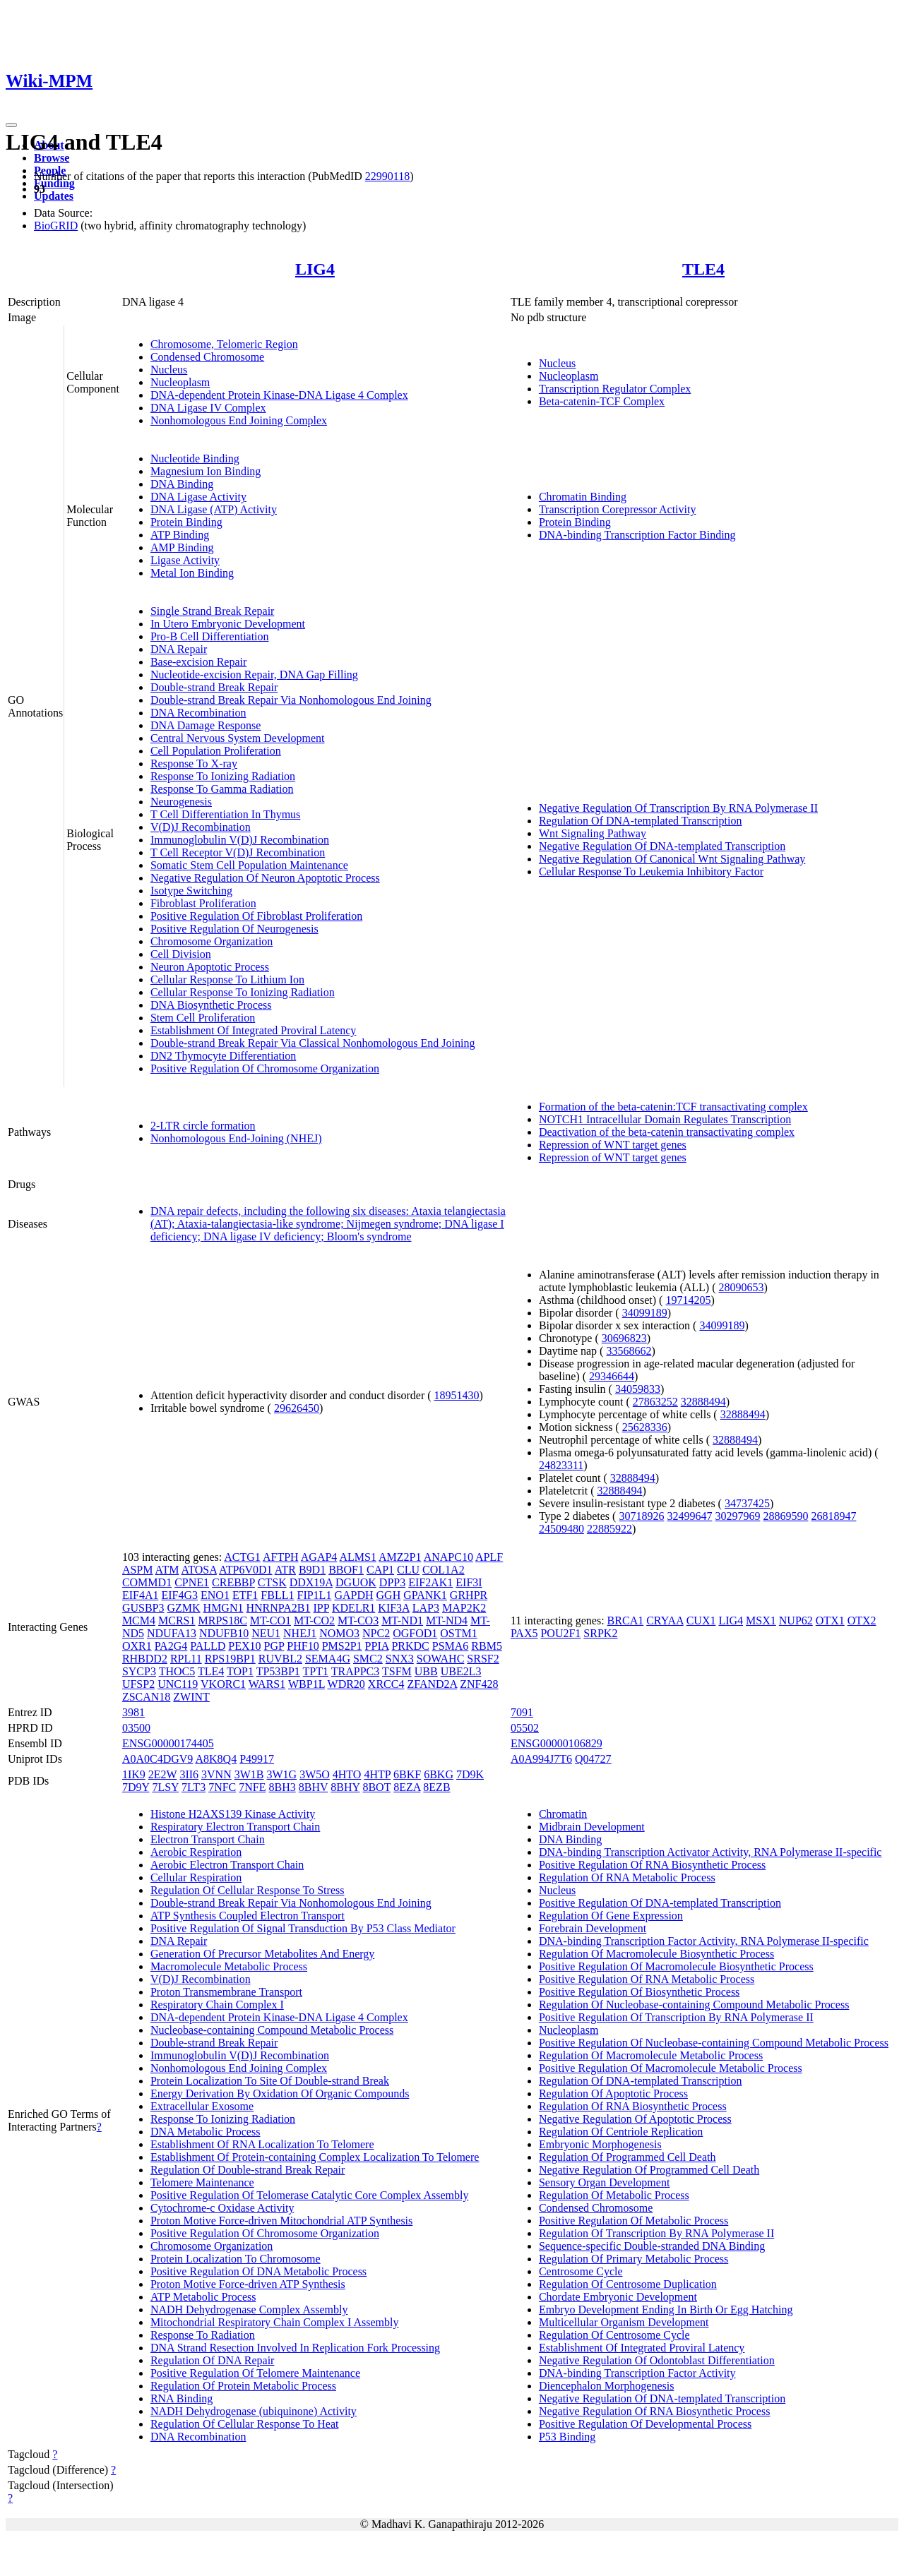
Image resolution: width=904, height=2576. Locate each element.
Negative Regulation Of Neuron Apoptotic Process (265, 878)
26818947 (833, 1516)
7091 (522, 1712)
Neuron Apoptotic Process (209, 967)
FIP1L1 (314, 1595)
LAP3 (425, 1608)
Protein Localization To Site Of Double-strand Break (269, 2081)
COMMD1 (147, 1582)
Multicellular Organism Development (624, 2322)
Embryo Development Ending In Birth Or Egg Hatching (665, 2310)
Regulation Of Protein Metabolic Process (243, 2386)
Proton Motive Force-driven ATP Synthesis (247, 2284)
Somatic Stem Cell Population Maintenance (249, 865)
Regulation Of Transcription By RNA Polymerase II (656, 2233)
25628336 (644, 1427)
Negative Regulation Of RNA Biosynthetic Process (655, 2411)
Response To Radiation (202, 2335)
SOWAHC (441, 1659)
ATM (167, 1570)
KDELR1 (353, 1608)
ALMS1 (357, 1557)
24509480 (561, 1529)
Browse (51, 158)
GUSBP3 (143, 1608)
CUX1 (701, 1621)
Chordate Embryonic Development (618, 2297)
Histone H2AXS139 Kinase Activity (232, 1814)
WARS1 (267, 1684)
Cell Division (180, 954)
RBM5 (486, 1646)
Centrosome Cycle (581, 2271)
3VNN (216, 1774)
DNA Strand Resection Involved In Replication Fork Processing (295, 2348)
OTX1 (830, 1621)
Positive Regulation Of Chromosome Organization (264, 1068)
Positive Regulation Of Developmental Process (645, 2424)
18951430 (457, 1395)
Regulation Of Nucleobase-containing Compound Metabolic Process (694, 2005)
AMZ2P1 (400, 1557)
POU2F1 (560, 1633)
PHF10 (303, 1646)
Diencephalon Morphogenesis (606, 2386)
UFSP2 (138, 1684)
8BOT (376, 1787)
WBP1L (306, 1684)
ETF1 (245, 1595)
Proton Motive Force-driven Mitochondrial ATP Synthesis (281, 2221)
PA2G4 (171, 1646)
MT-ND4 (447, 1621)
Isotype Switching (191, 891)
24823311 (561, 1465)
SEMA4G (327, 1659)
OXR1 (137, 1646)
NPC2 (376, 1633)
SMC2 (368, 1659)
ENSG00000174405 (168, 1743)
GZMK (183, 1608)
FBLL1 (277, 1595)
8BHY (345, 1787)
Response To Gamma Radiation (222, 789)
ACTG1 (242, 1557)
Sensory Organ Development (604, 2182)
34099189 (644, 1313)
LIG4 (315, 269)
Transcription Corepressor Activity (617, 509)
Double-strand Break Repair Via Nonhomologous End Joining (291, 700)
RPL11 (186, 1659)
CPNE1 (191, 1582)
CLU (408, 1570)
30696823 (624, 1338)
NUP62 (796, 1621)
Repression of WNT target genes (612, 1145)
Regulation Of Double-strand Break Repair (247, 2170)
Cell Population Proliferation (215, 751)
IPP (321, 1608)
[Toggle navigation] (11, 125)
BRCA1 (625, 1621)
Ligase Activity (185, 560)
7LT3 (194, 1787)
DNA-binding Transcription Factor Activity (637, 2373)
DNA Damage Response (205, 725)
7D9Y (136, 1787)
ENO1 (215, 1595)
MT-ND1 (402, 1621)
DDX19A (311, 1582)
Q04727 (593, 1759)
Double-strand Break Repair (214, 687)
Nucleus (168, 370)
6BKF (407, 1774)
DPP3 (392, 1582)
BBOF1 (346, 1570)
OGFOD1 (415, 1633)
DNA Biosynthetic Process (211, 1005)
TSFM (397, 1671)
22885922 (609, 1529)
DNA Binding (181, 484)
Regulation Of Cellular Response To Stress (247, 1890)
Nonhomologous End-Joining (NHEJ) (236, 1138)
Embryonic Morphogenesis (600, 2144)
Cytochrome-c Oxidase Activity (222, 2208)
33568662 (628, 1351)
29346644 (611, 1376)
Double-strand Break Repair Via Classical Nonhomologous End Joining (312, 1043)
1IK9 (133, 1774)
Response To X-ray (193, 763)
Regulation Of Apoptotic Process (613, 2093)
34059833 (637, 1389)
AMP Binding (182, 547)
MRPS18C (222, 1621)
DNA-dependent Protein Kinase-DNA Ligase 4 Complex (279, 395)
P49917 (256, 1759)
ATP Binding (179, 535)
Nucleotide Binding (194, 459)
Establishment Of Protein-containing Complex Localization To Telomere (315, 2157)
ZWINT (191, 1697)
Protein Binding (186, 522)
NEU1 (265, 1633)
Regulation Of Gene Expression (611, 1916)
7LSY (165, 1787)
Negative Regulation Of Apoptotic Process (635, 2119)
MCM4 (138, 1621)
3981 (133, 1712)
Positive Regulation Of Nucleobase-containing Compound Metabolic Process (713, 2043)
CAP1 (380, 1570)
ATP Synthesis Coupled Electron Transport (247, 1916)
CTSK (272, 1582)
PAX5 (524, 1633)
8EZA (406, 1787)
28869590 (785, 1516)
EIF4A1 (140, 1595)
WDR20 (346, 1684)
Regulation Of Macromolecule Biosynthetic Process (656, 1954)
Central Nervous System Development (237, 738)
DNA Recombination (198, 713)
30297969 (737, 1516)
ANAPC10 (448, 1557)
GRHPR (468, 1595)
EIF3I (469, 1582)
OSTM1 (458, 1633)
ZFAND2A (432, 1684)
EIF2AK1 (430, 1582)
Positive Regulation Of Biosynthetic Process (639, 1992)
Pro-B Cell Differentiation (209, 636)
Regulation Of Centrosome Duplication (628, 2284)
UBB (426, 1671)
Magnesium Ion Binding (205, 471)
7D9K (470, 1774)
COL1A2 (443, 1570)
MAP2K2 (464, 1608)
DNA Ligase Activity (198, 497)
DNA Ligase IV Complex (208, 408)
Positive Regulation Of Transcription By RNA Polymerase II (676, 2017)
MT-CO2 (314, 1621)
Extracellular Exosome (202, 2106)
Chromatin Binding (582, 497)
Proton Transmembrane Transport (226, 1992)
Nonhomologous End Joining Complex (238, 420)
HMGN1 (223, 1608)
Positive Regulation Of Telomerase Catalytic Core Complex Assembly (309, 2195)
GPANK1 (425, 1595)
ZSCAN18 (146, 1697)
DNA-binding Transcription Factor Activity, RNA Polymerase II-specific (704, 1941)
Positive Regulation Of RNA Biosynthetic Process (652, 1865)
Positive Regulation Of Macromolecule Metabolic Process (670, 2068)
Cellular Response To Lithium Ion (227, 980)
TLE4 (703, 269)
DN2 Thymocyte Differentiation (223, 1056)
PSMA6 (450, 1646)
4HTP (377, 1774)
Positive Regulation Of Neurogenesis (234, 929)
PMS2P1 (342, 1646)
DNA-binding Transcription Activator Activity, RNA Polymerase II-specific (710, 1852)
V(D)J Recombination (200, 827)
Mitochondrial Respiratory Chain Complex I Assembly (274, 2322)
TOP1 (240, 1671)
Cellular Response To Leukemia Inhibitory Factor (651, 871)
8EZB (436, 1787)
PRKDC (410, 1646)
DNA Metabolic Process (205, 2132)
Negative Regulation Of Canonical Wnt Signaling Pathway (672, 859)
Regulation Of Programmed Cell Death (627, 2157)
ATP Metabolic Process (203, 2297)
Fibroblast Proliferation (203, 903)
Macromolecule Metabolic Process (228, 1966)
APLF (489, 1557)
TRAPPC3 (355, 1671)
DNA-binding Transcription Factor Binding (637, 535)
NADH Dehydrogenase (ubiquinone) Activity (253, 2411)
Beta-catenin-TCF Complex (602, 401)
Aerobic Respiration (196, 1852)
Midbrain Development (592, 1827)
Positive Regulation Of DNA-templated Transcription (660, 1903)
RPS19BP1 (230, 1659)
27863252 (655, 1402)
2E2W (162, 1774)
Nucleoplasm (180, 382)
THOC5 (177, 1671)
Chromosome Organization (211, 941)
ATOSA (199, 1570)
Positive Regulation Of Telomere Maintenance (255, 2373)
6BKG (438, 1774)
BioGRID (56, 226)
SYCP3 (139, 1671)
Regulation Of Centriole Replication (621, 2132)
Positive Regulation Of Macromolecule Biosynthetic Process (676, 1966)
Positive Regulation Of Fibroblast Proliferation (256, 916)
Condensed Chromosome (207, 357)
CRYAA (664, 1621)
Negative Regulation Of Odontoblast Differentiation (657, 2360)
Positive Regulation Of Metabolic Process (633, 2221)
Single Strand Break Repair (212, 611)
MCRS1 (176, 1621)
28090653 (740, 1287)
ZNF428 (479, 1684)
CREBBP (233, 1582)
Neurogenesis (181, 802)
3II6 (188, 1774)
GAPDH (353, 1595)
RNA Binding (181, 2398)
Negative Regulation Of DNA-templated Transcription (662, 846)
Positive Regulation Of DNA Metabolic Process (258, 2271)
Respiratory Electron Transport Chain (235, 1827)
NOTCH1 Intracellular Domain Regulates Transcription (665, 1119)
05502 (525, 1728)
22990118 (387, 176)
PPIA (377, 1646)
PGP (274, 1646)
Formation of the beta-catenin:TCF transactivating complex (673, 1107)
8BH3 (281, 1787)
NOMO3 (339, 1633)
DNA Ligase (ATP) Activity (213, 509)
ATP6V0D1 (246, 1570)
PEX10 (244, 1646)
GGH (388, 1595)
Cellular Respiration (196, 1877)
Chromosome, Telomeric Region (224, 344)
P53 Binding (567, 2437)
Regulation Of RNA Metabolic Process (627, 1877)
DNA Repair (178, 649)
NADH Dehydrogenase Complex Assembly (249, 2310)
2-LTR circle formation (203, 1126)
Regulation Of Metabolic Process (614, 2195)
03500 (136, 1728)
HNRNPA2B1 (278, 1608)
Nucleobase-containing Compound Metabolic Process (271, 2030)
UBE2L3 (461, 1671)
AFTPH (281, 1557)
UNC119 (177, 1684)
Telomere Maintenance (202, 2182)
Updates (53, 196)
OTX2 (862, 1621)
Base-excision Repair (198, 662)
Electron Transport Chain (207, 1839)
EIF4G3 (179, 1595)
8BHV (313, 1787)
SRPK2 (600, 1633)
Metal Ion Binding (192, 573)
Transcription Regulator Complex (615, 389)
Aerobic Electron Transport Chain (227, 1865)
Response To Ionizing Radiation (222, 776)
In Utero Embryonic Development (227, 624)
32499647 (689, 1516)
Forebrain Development (592, 1928)
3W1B (249, 1774)
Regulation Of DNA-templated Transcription (640, 821)
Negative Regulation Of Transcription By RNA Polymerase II (678, 808)
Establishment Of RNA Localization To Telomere (262, 2144)
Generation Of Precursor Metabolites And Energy (262, 1954)
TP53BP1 (278, 1671)
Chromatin (563, 1814)
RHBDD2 (144, 1659)
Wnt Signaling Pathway (592, 833)
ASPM (137, 1570)
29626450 (296, 1408)
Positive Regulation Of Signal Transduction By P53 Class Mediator (303, 1928)
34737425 (747, 1503)
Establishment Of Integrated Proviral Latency (253, 1030)
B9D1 (312, 1570)
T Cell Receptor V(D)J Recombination (237, 852)
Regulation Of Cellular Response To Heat (244, 2424)
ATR (285, 1570)
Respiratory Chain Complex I (217, 2005)
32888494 (703, 1402)
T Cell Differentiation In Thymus (225, 814)
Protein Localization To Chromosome (235, 2259)
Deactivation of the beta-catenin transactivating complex (667, 1132)
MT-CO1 (270, 1621)
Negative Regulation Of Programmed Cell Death (649, 2170)
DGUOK (355, 1582)
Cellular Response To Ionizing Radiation (242, 992)
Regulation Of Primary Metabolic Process (633, 2259)
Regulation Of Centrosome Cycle (614, 2335)
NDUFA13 (171, 1633)
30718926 (641, 1516)
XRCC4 (386, 1684)
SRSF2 (483, 1659)
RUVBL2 (280, 1659)
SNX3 (400, 1659)
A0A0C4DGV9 (157, 1759)
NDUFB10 (224, 1633)
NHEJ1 (299, 1633)
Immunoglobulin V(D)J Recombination (239, 840)
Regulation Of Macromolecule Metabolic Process (651, 2055)
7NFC (222, 1787)
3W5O (314, 1774)
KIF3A (393, 1608)
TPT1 (315, 1671)
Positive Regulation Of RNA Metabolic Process (646, 1979)
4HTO (347, 1774)
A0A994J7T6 (541, 1759)
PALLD (207, 1646)
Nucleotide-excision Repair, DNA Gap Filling (254, 675)
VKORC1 (223, 1684)
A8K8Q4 (216, 1759)
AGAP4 (319, 1557)
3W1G (281, 1774)
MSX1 (761, 1621)
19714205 (687, 1300)
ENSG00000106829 (556, 1743)
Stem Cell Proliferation (202, 1018)
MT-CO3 (358, 1621)
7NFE (252, 1787)
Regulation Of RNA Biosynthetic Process (633, 2106)
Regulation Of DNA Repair (212, 2360)
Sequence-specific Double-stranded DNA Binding (652, 2246)
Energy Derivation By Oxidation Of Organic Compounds (279, 2093)
